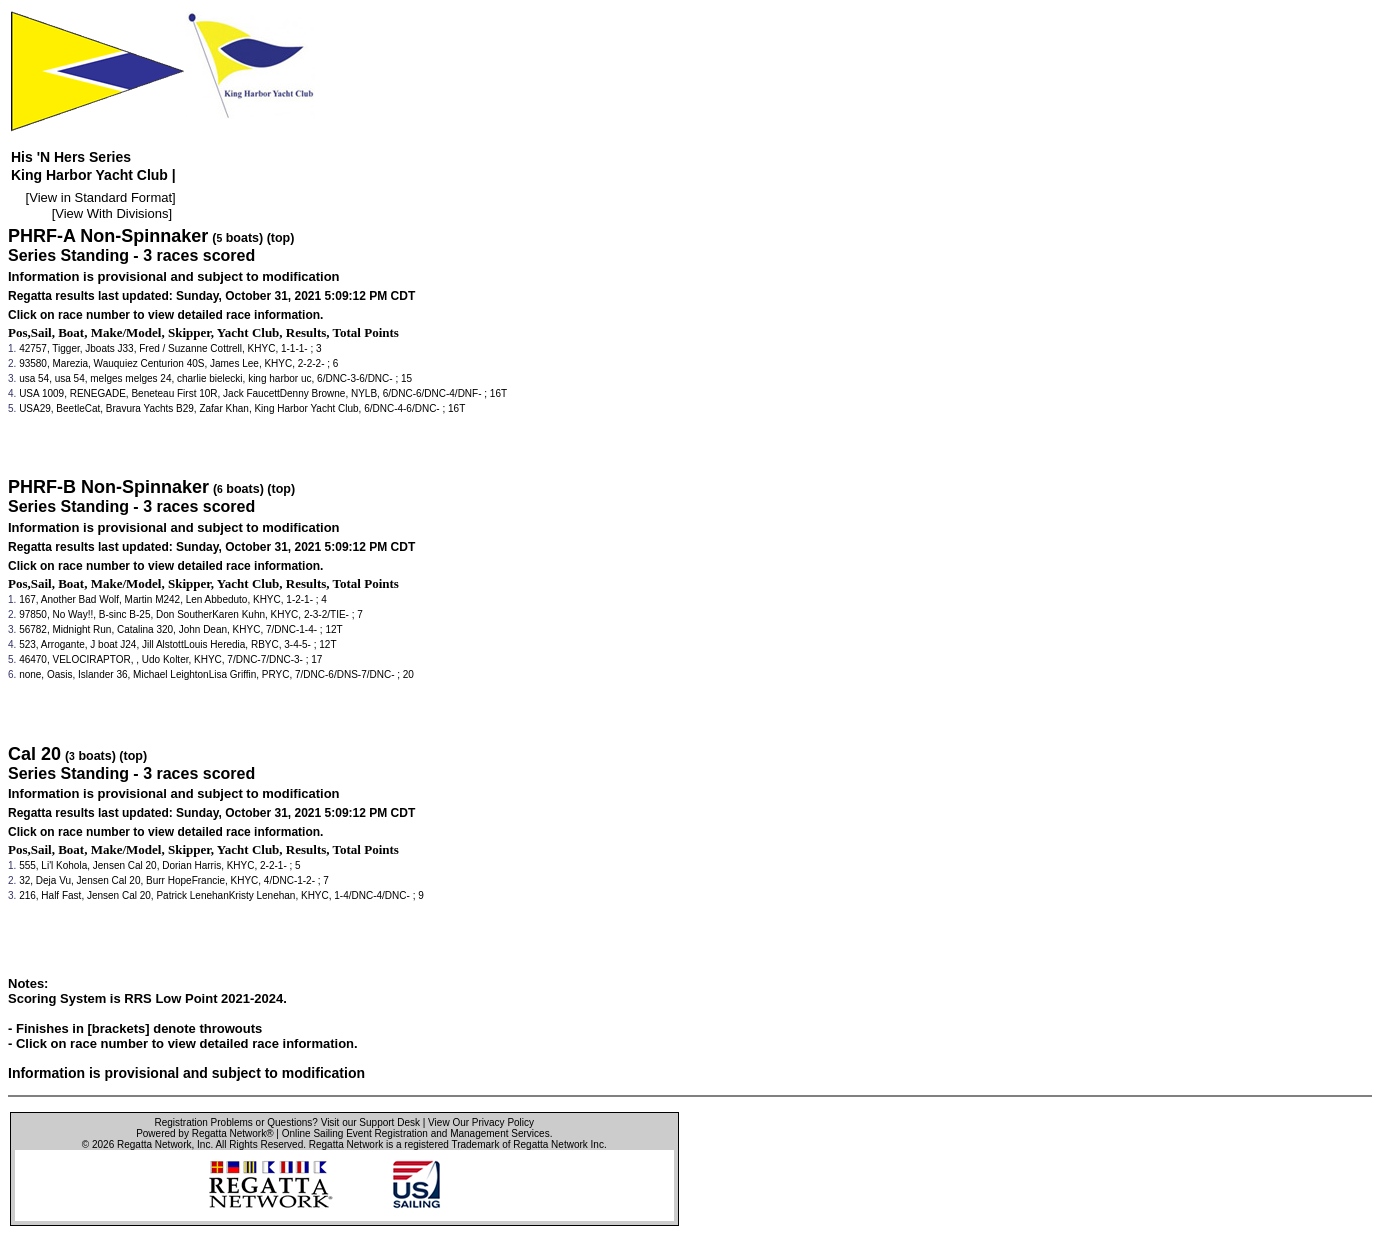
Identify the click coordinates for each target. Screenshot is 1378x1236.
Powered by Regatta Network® (204, 1133)
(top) (281, 238)
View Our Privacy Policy (481, 1122)
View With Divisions (111, 213)
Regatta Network (154, 1144)
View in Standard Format (100, 197)
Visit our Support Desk (370, 1122)
